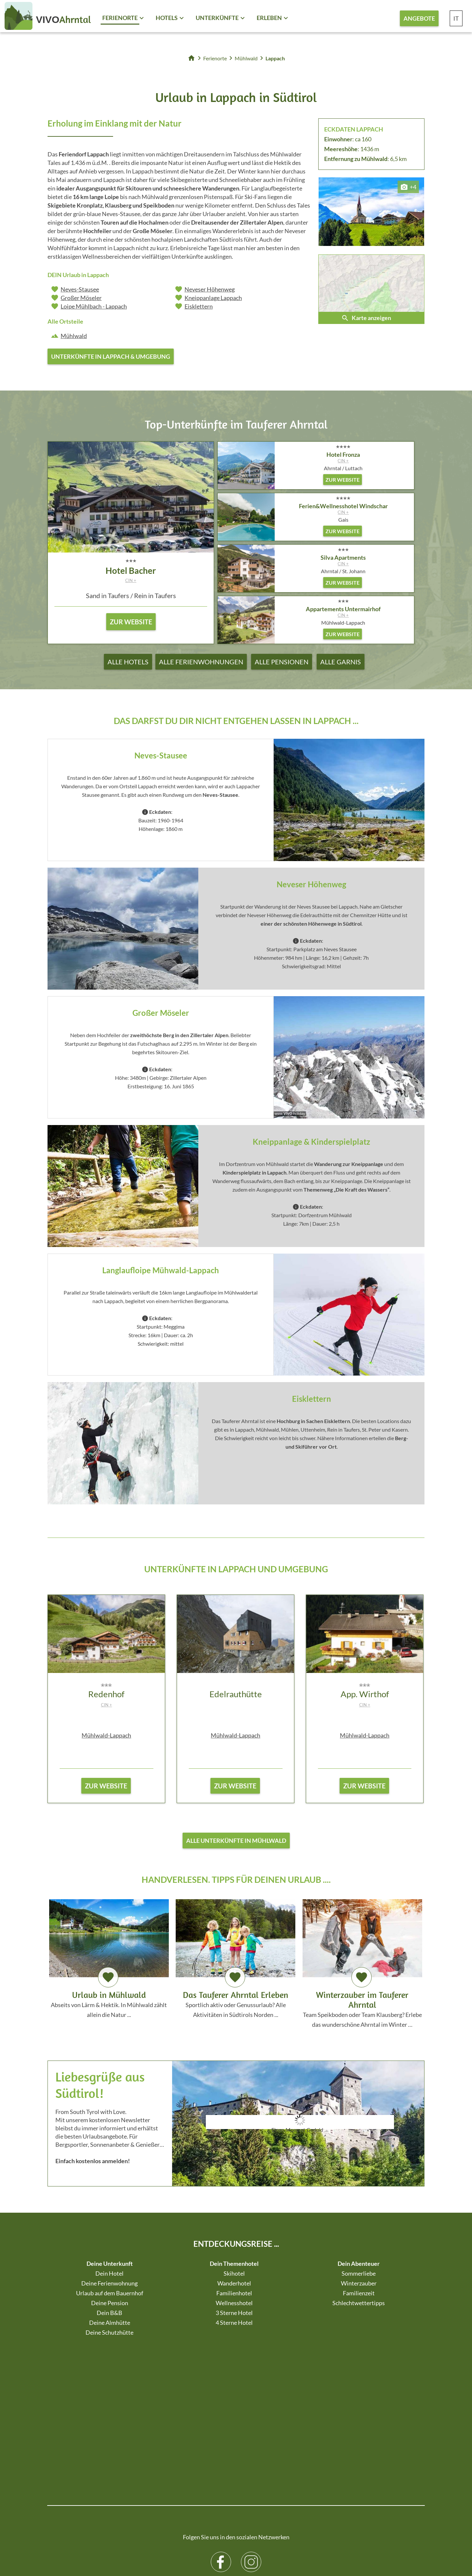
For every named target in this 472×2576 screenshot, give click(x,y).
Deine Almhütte (109, 2327)
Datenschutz (195, 2545)
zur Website (106, 1788)
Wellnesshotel (234, 2307)
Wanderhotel (234, 2287)
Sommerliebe (359, 2278)
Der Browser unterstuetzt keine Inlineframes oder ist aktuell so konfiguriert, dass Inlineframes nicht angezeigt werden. (300, 2143)
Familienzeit (359, 2297)
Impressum (166, 2545)
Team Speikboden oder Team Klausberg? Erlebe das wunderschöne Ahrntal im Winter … (362, 1967)
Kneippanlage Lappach (213, 297)
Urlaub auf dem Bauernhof (109, 2297)
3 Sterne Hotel (234, 2317)
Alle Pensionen (281, 662)
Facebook (221, 2420)
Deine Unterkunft (110, 2268)
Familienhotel (234, 2297)
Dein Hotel (109, 2278)
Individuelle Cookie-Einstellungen (245, 2545)
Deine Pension (109, 2307)
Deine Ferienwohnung (109, 2287)
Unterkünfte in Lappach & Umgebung (110, 356)
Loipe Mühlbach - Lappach (94, 306)
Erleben (269, 17)
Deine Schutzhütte (109, 2337)
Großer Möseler (81, 297)
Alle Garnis (340, 662)
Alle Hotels (128, 662)
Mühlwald (74, 335)
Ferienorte (120, 17)
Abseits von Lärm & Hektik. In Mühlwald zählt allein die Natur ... (109, 1962)
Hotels (167, 17)
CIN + (130, 580)
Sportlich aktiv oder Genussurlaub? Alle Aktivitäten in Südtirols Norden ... (235, 1962)
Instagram (251, 2420)
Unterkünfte (217, 17)
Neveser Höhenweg (210, 289)
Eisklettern (199, 306)
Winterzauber (359, 2287)
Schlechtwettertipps (358, 2307)
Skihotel (234, 2278)
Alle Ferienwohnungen (201, 662)
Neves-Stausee (80, 289)
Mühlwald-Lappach (106, 1737)
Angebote (419, 18)
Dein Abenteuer (359, 2268)
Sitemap (143, 2545)
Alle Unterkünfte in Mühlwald (236, 1843)
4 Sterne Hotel (234, 2327)
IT (456, 18)
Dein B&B (109, 2317)
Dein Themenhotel (234, 2268)
